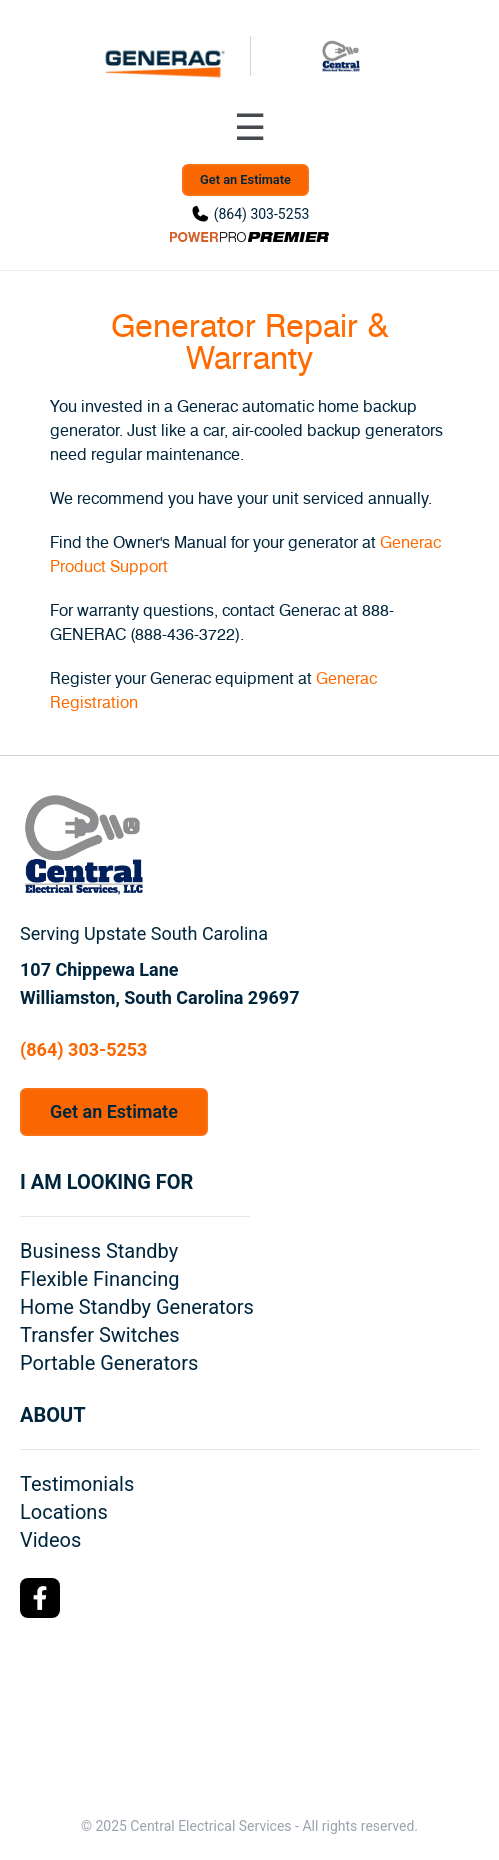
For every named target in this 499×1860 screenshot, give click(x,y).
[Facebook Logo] (40, 1598)
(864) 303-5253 (262, 214)
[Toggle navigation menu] (250, 128)
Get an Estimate (245, 179)
